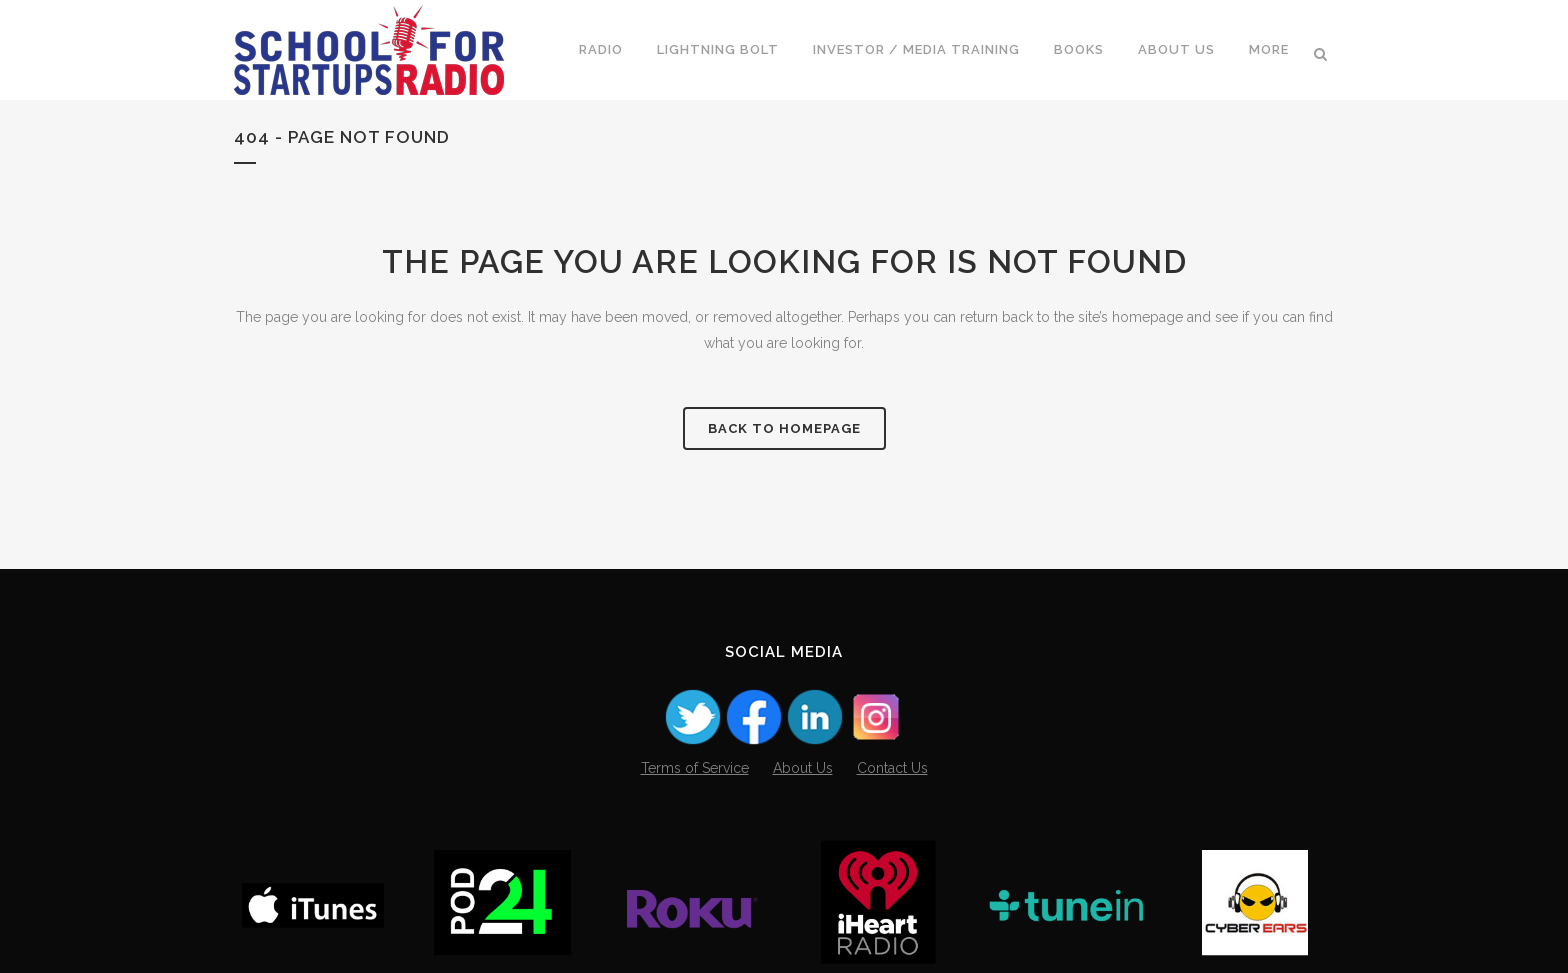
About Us (803, 768)
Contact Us (892, 768)
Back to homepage (784, 428)
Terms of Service (695, 768)
